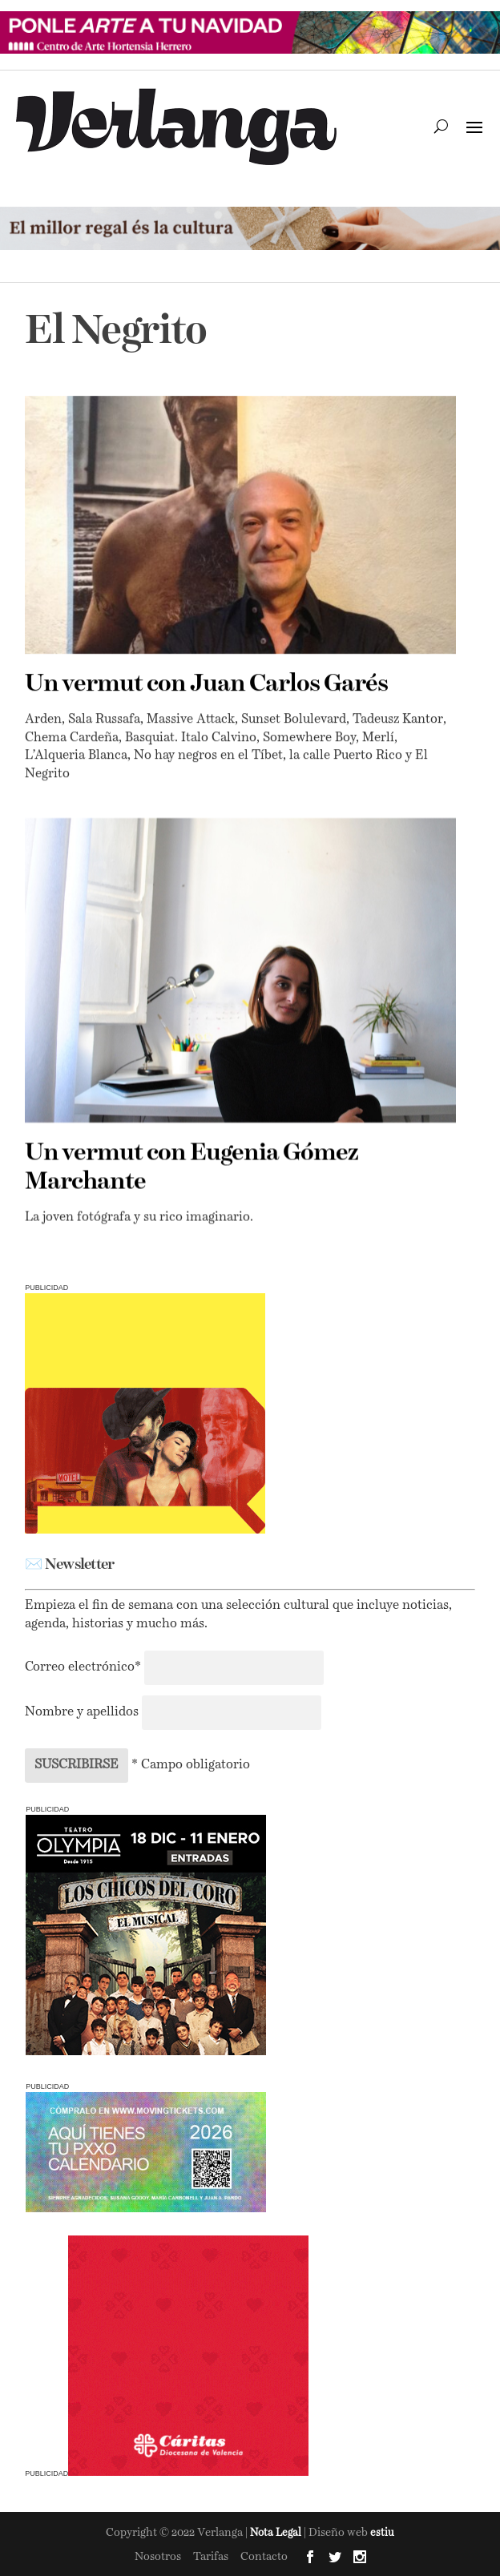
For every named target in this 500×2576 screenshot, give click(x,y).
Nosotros (158, 2556)
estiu (382, 2533)
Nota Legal (277, 2533)
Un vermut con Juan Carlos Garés (206, 684)
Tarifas (210, 2556)
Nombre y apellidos (82, 1712)
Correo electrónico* (84, 1667)
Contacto (264, 2556)
